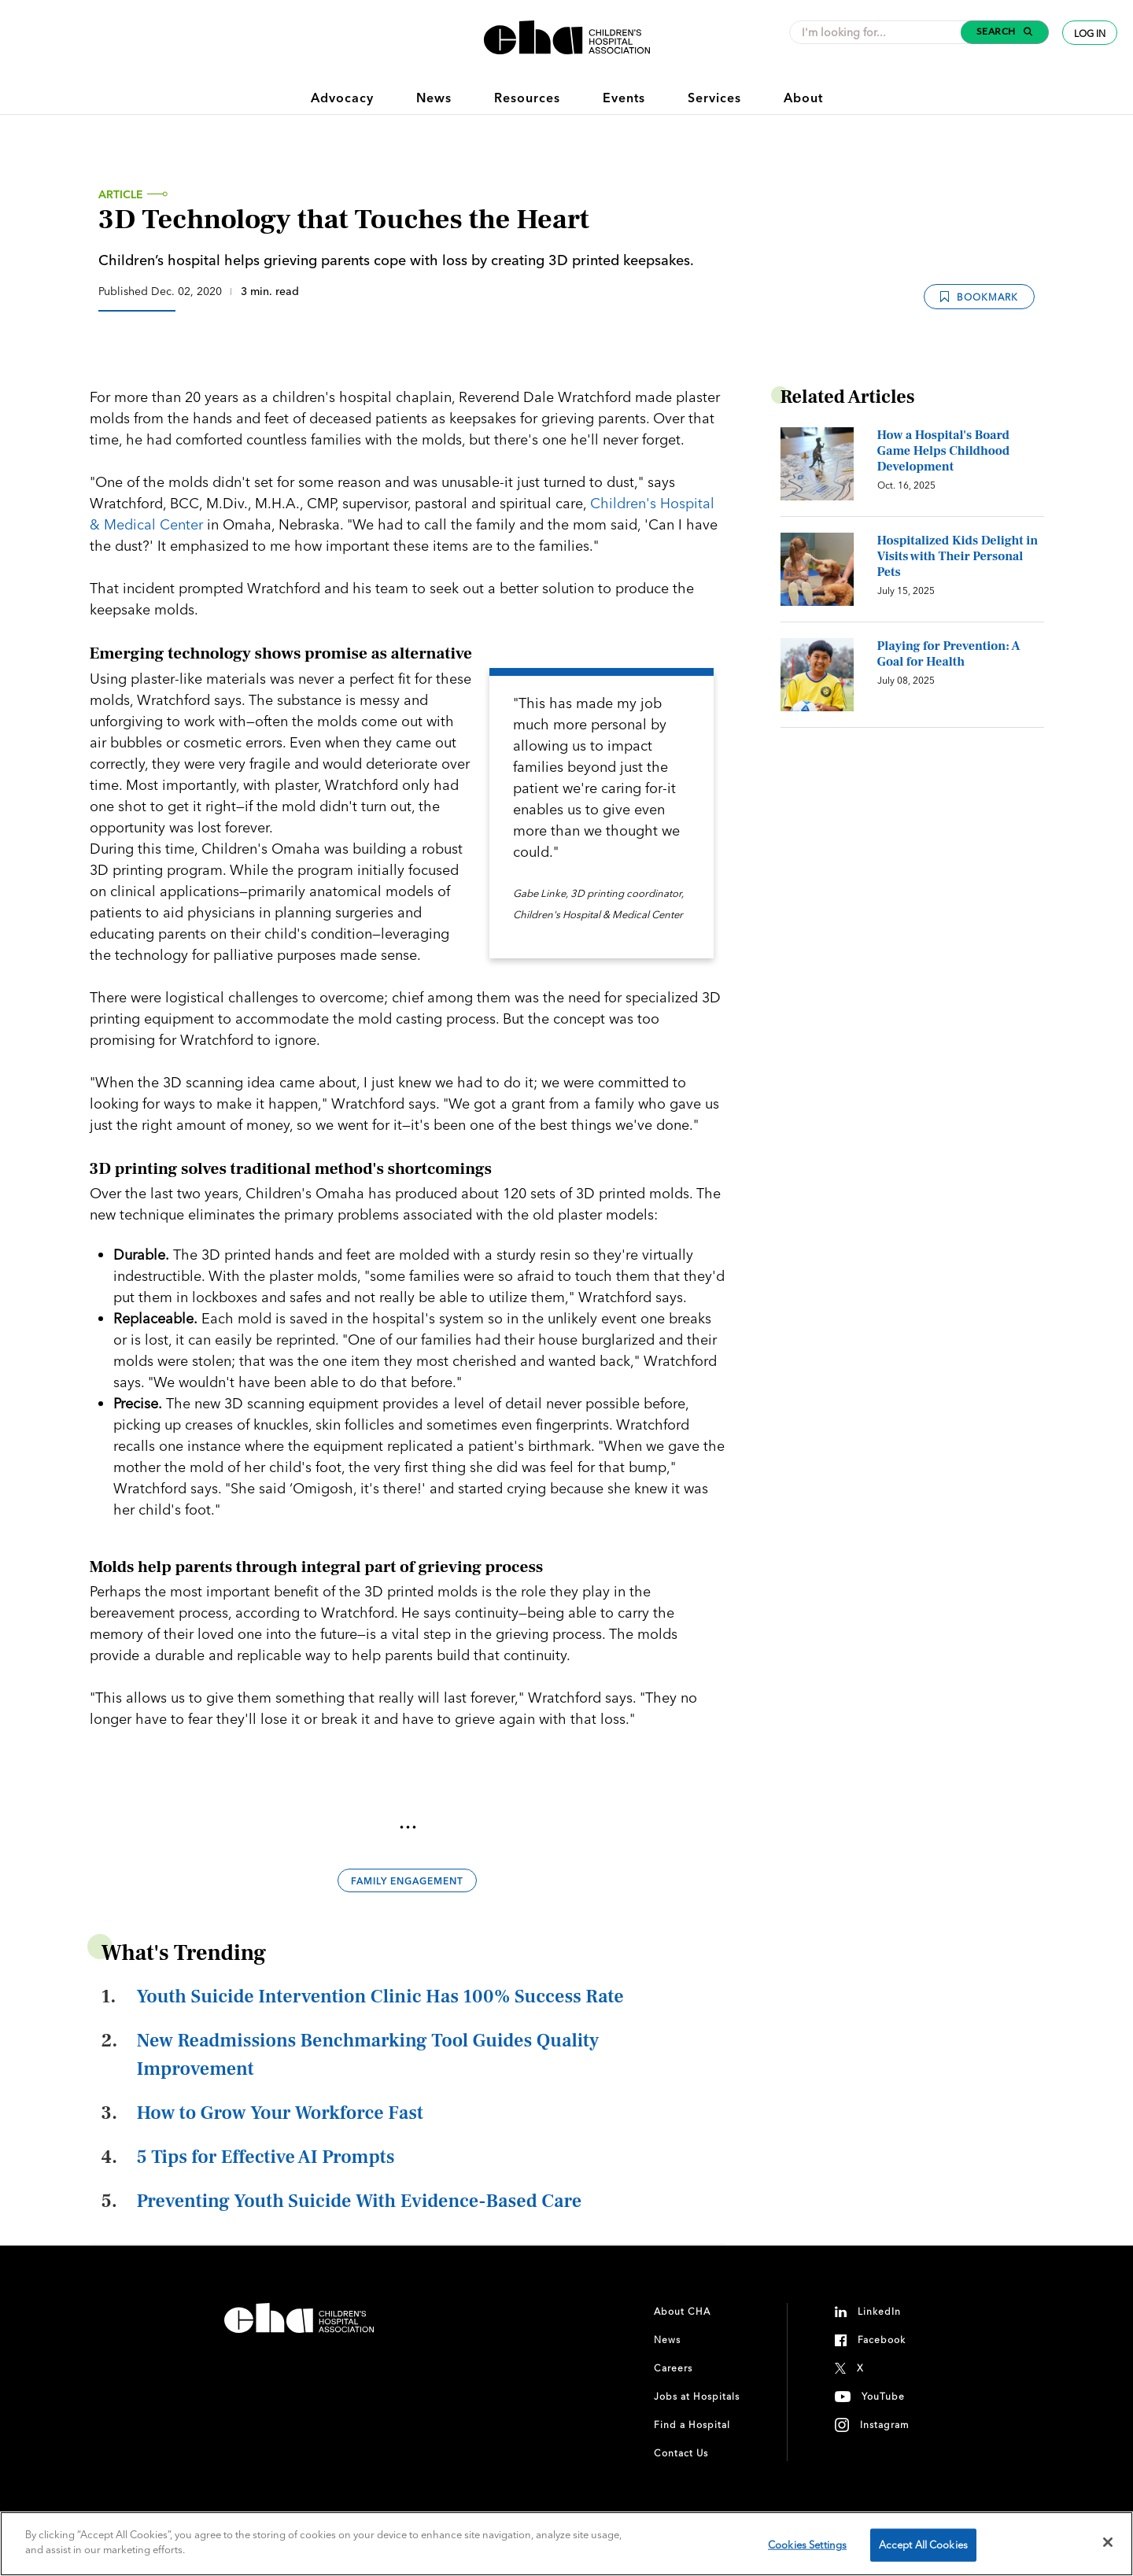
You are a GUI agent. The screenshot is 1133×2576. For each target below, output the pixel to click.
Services (714, 97)
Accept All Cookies (923, 2544)
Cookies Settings (807, 2544)
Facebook (882, 2339)
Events (624, 97)
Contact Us (681, 2453)
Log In (1089, 33)
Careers (673, 2368)
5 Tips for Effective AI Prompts (266, 2157)
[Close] (1108, 2542)
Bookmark (979, 296)
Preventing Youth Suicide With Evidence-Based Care (359, 2201)
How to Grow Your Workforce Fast (280, 2113)
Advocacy (342, 97)
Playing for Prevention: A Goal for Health (948, 654)
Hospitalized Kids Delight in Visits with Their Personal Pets (958, 556)
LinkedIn (879, 2311)
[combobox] (879, 32)
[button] (1005, 32)
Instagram (885, 2424)
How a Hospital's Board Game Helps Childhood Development (943, 450)
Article (120, 194)
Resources (527, 97)
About (803, 97)
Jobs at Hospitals (697, 2396)
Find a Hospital (692, 2424)
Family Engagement (407, 1881)
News (434, 97)
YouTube (883, 2396)
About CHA (682, 2311)
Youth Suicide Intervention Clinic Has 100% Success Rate (380, 1996)
